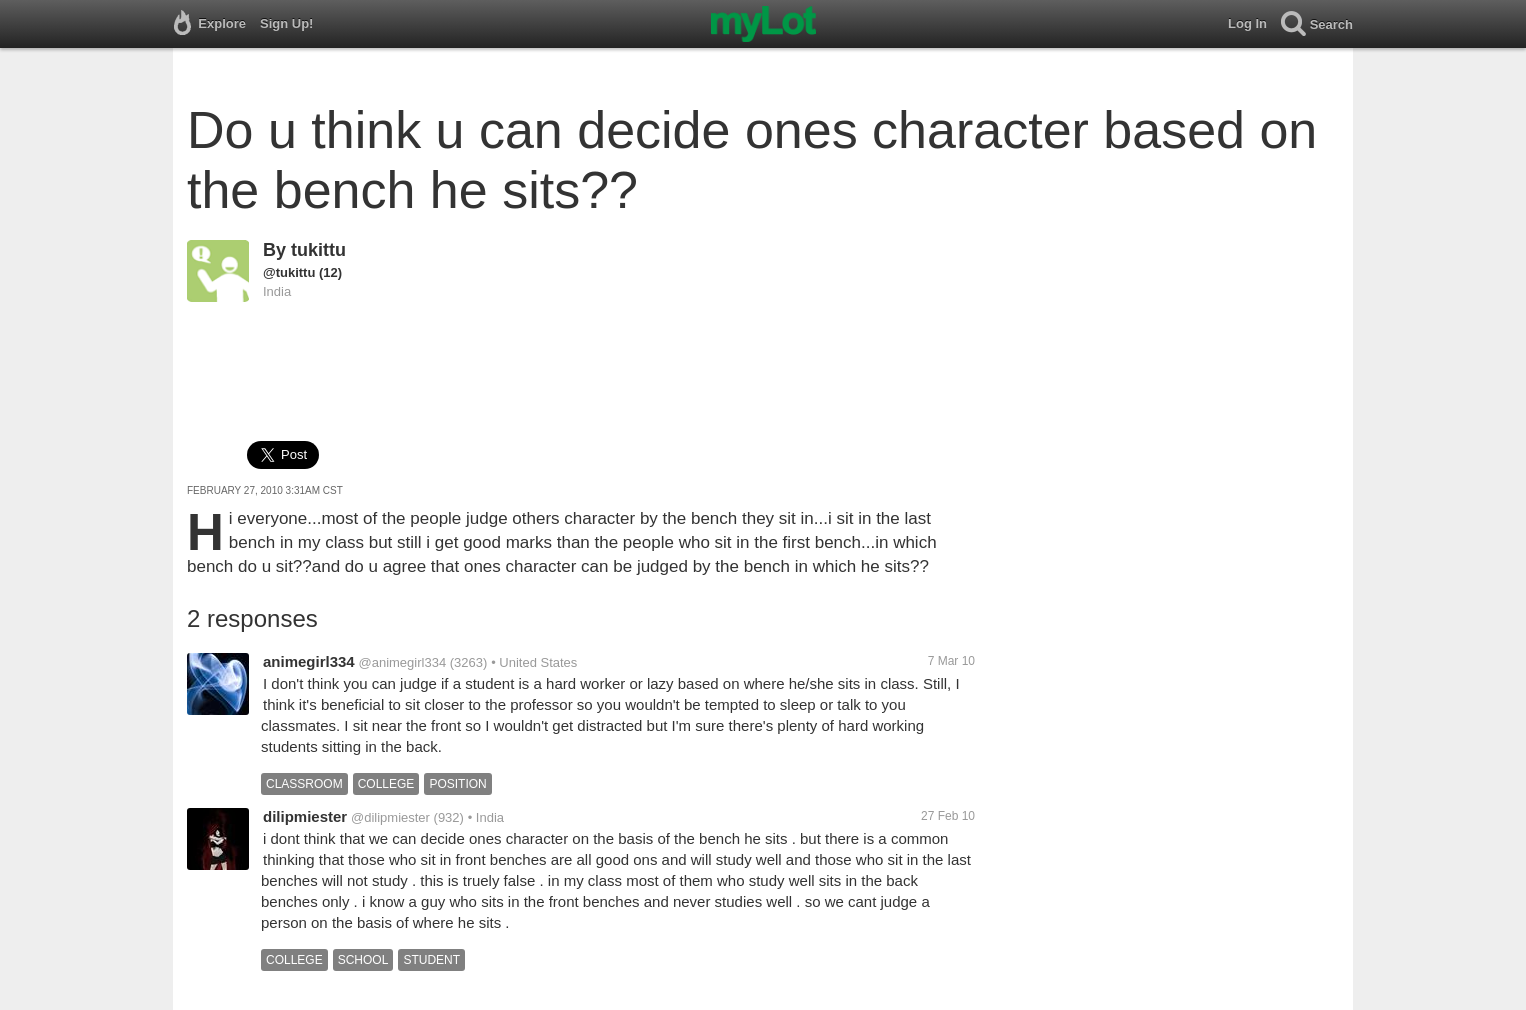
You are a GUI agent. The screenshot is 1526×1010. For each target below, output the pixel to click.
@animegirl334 (403, 662)
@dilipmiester (390, 817)
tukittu (318, 250)
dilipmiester (305, 816)
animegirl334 (309, 661)
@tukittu (289, 272)
